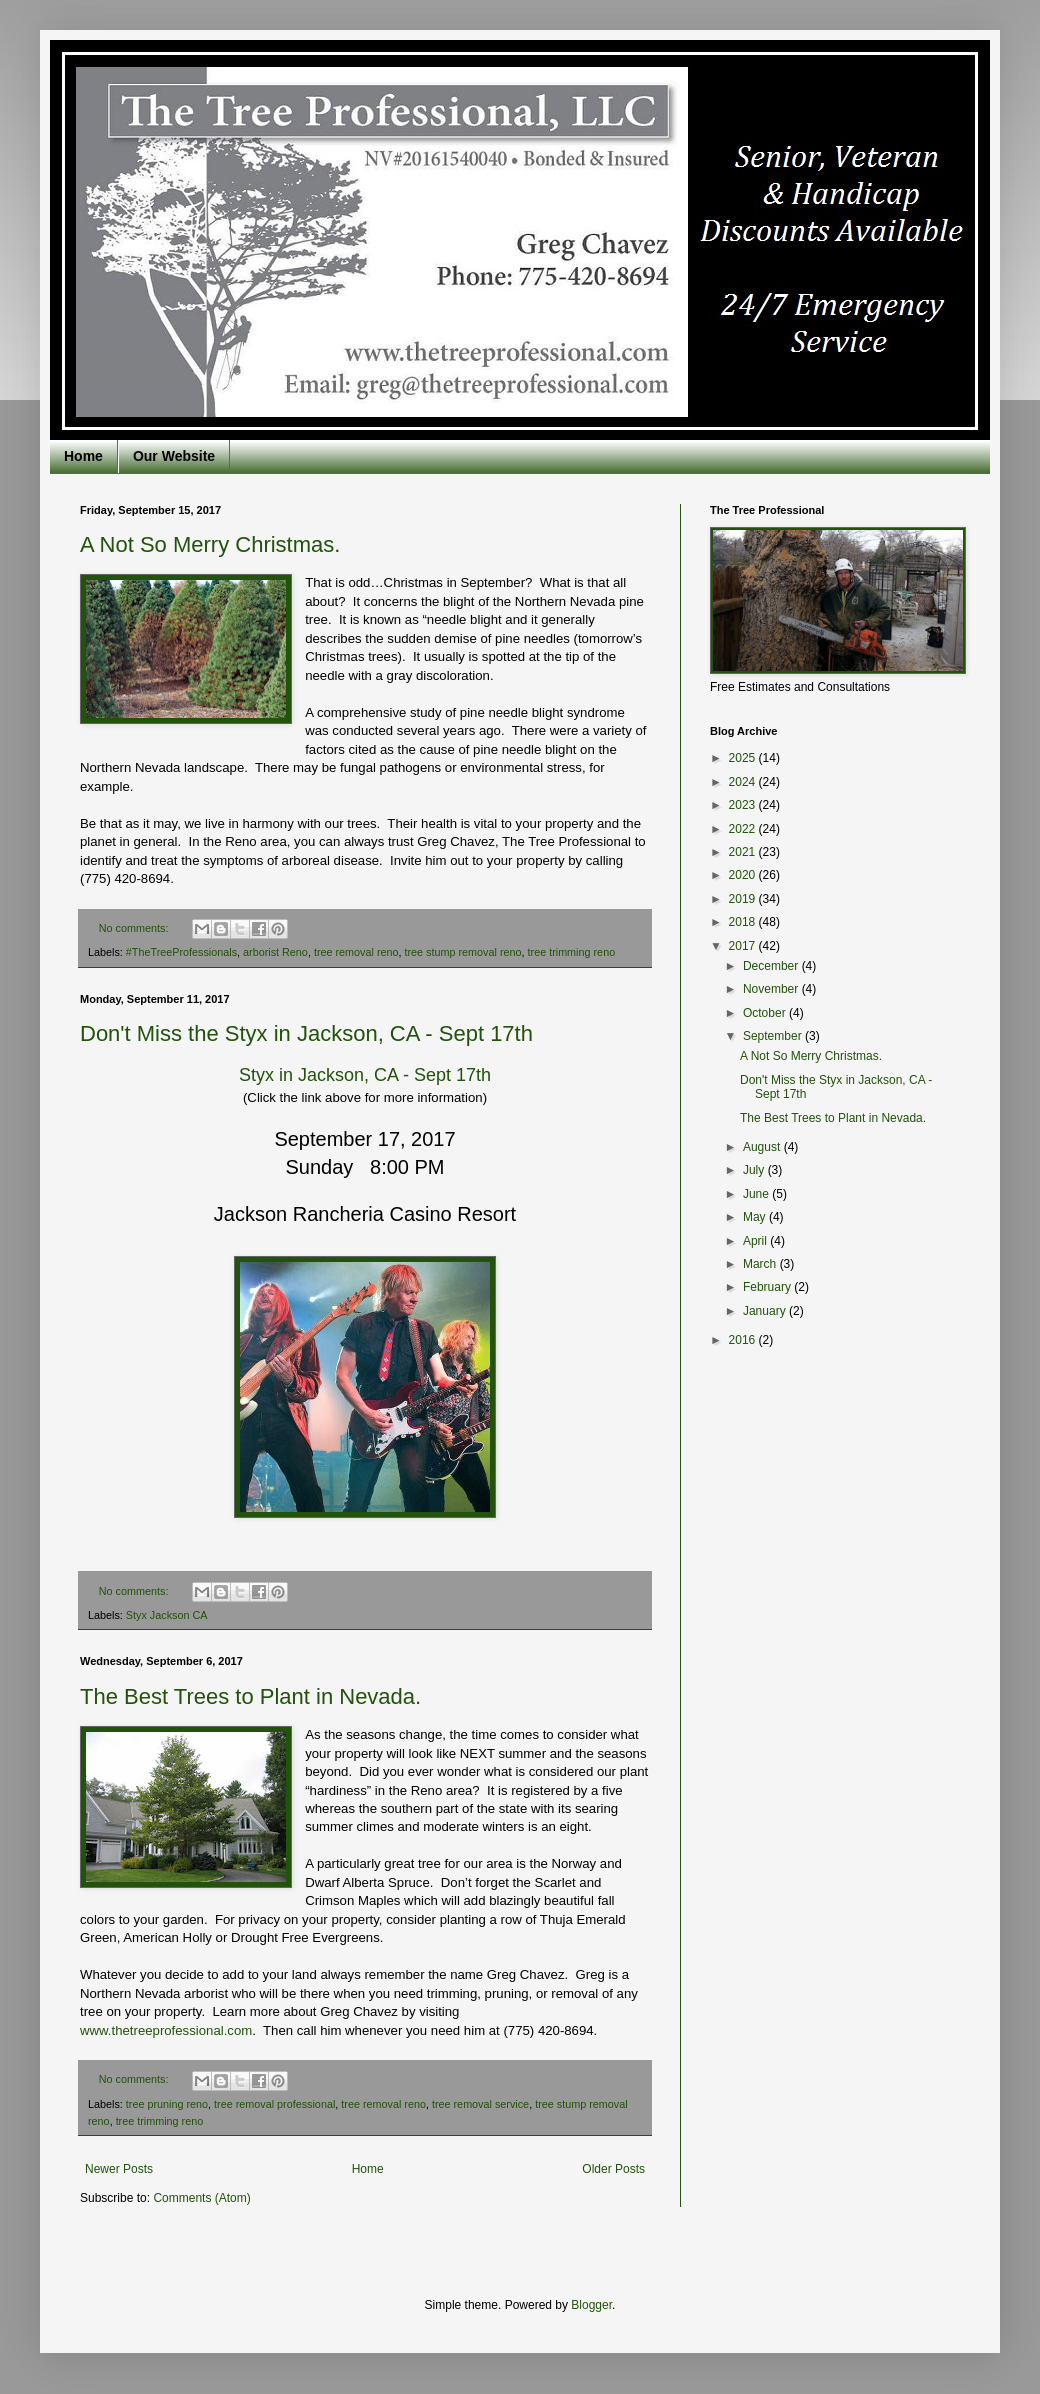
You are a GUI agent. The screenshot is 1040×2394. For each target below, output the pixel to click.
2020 (744, 875)
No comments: (135, 928)
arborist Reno (275, 952)
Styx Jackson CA (167, 1615)
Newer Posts (119, 2169)
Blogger (591, 2305)
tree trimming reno (572, 952)
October (766, 1013)
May (756, 1217)
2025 (744, 758)
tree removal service (480, 2104)
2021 (744, 852)
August (763, 1147)
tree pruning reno (167, 2104)
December (772, 966)
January (766, 1311)
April (756, 1241)
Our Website (174, 456)
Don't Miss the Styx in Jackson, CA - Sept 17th (306, 1033)
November (772, 989)
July (755, 1170)
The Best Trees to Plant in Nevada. (250, 1696)
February (768, 1287)
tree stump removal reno (463, 952)
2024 (744, 782)
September (774, 1036)
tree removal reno (356, 952)
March (761, 1264)
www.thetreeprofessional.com (166, 2030)
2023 (744, 805)
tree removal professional (274, 2104)
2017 (744, 946)
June (757, 1194)
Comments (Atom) (201, 2198)
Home (83, 456)
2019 (744, 899)
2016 (744, 1340)
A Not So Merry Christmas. (210, 544)
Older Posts (613, 2169)
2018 (744, 922)
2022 (744, 829)
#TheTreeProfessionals (181, 952)
